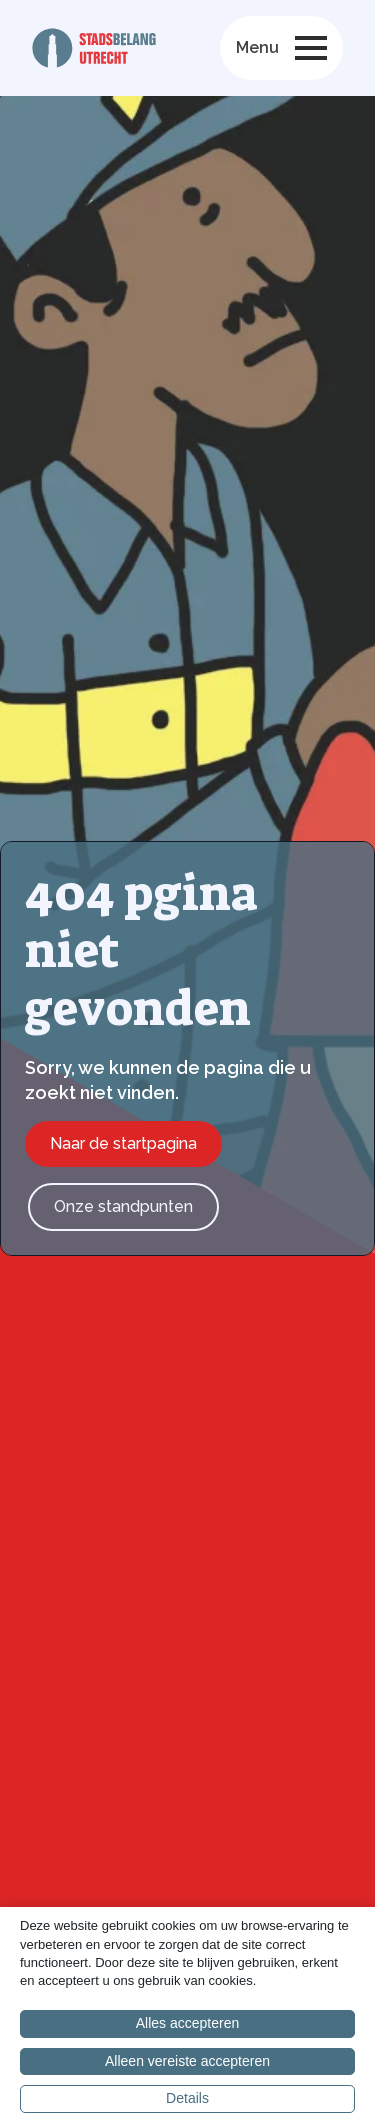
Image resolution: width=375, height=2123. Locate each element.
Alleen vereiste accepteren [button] (187, 2061)
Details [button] (187, 2098)
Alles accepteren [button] (188, 2023)
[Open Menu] (311, 48)
